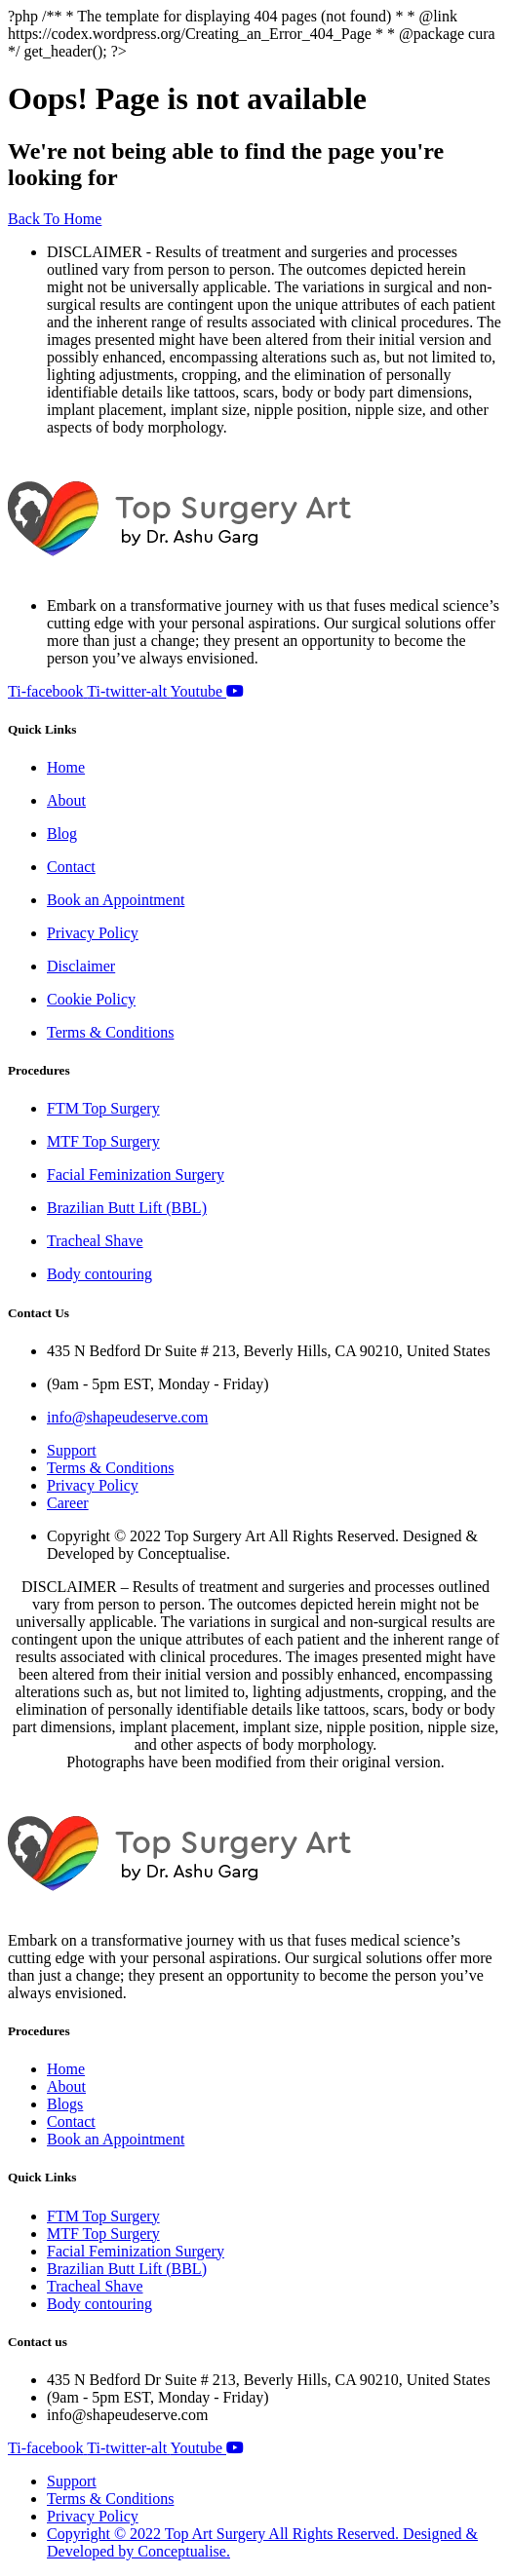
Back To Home (54, 218)
